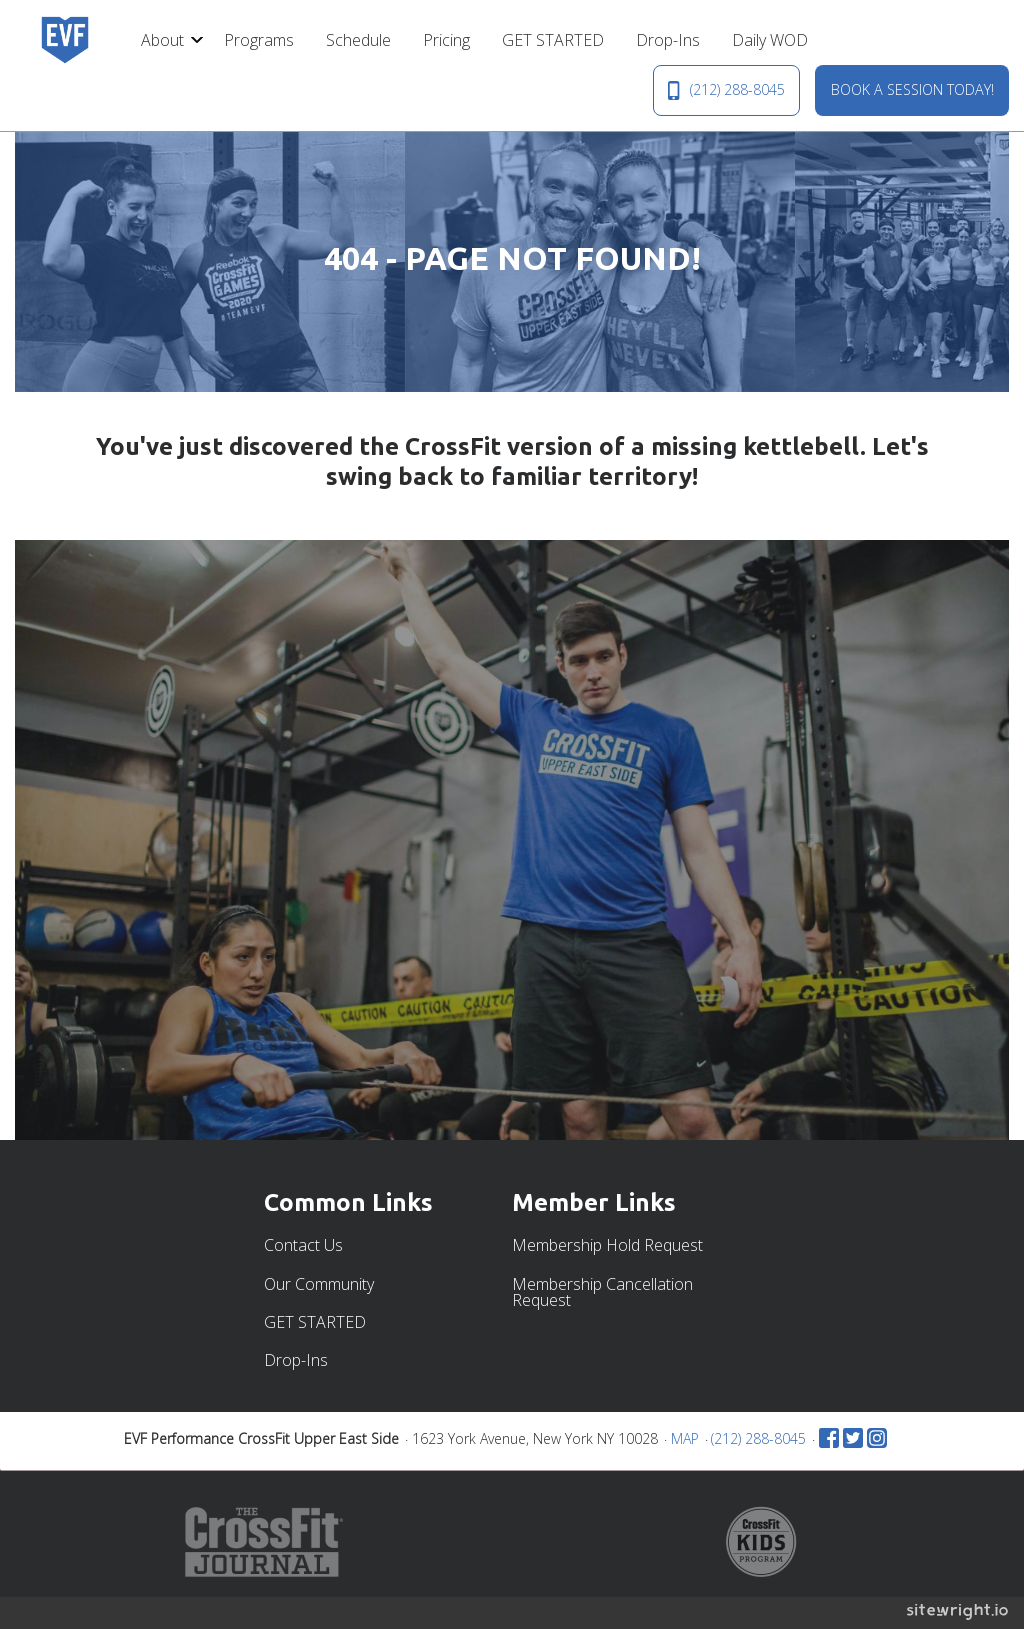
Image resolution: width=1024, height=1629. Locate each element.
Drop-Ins (668, 40)
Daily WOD (770, 40)
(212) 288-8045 (726, 90)
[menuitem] (166, 40)
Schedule (358, 40)
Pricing (446, 40)
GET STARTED (553, 40)
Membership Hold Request (607, 1245)
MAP (685, 1438)
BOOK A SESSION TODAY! (912, 89)
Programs (259, 40)
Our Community (319, 1284)
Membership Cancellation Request (602, 1292)
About (162, 40)
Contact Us (303, 1245)
